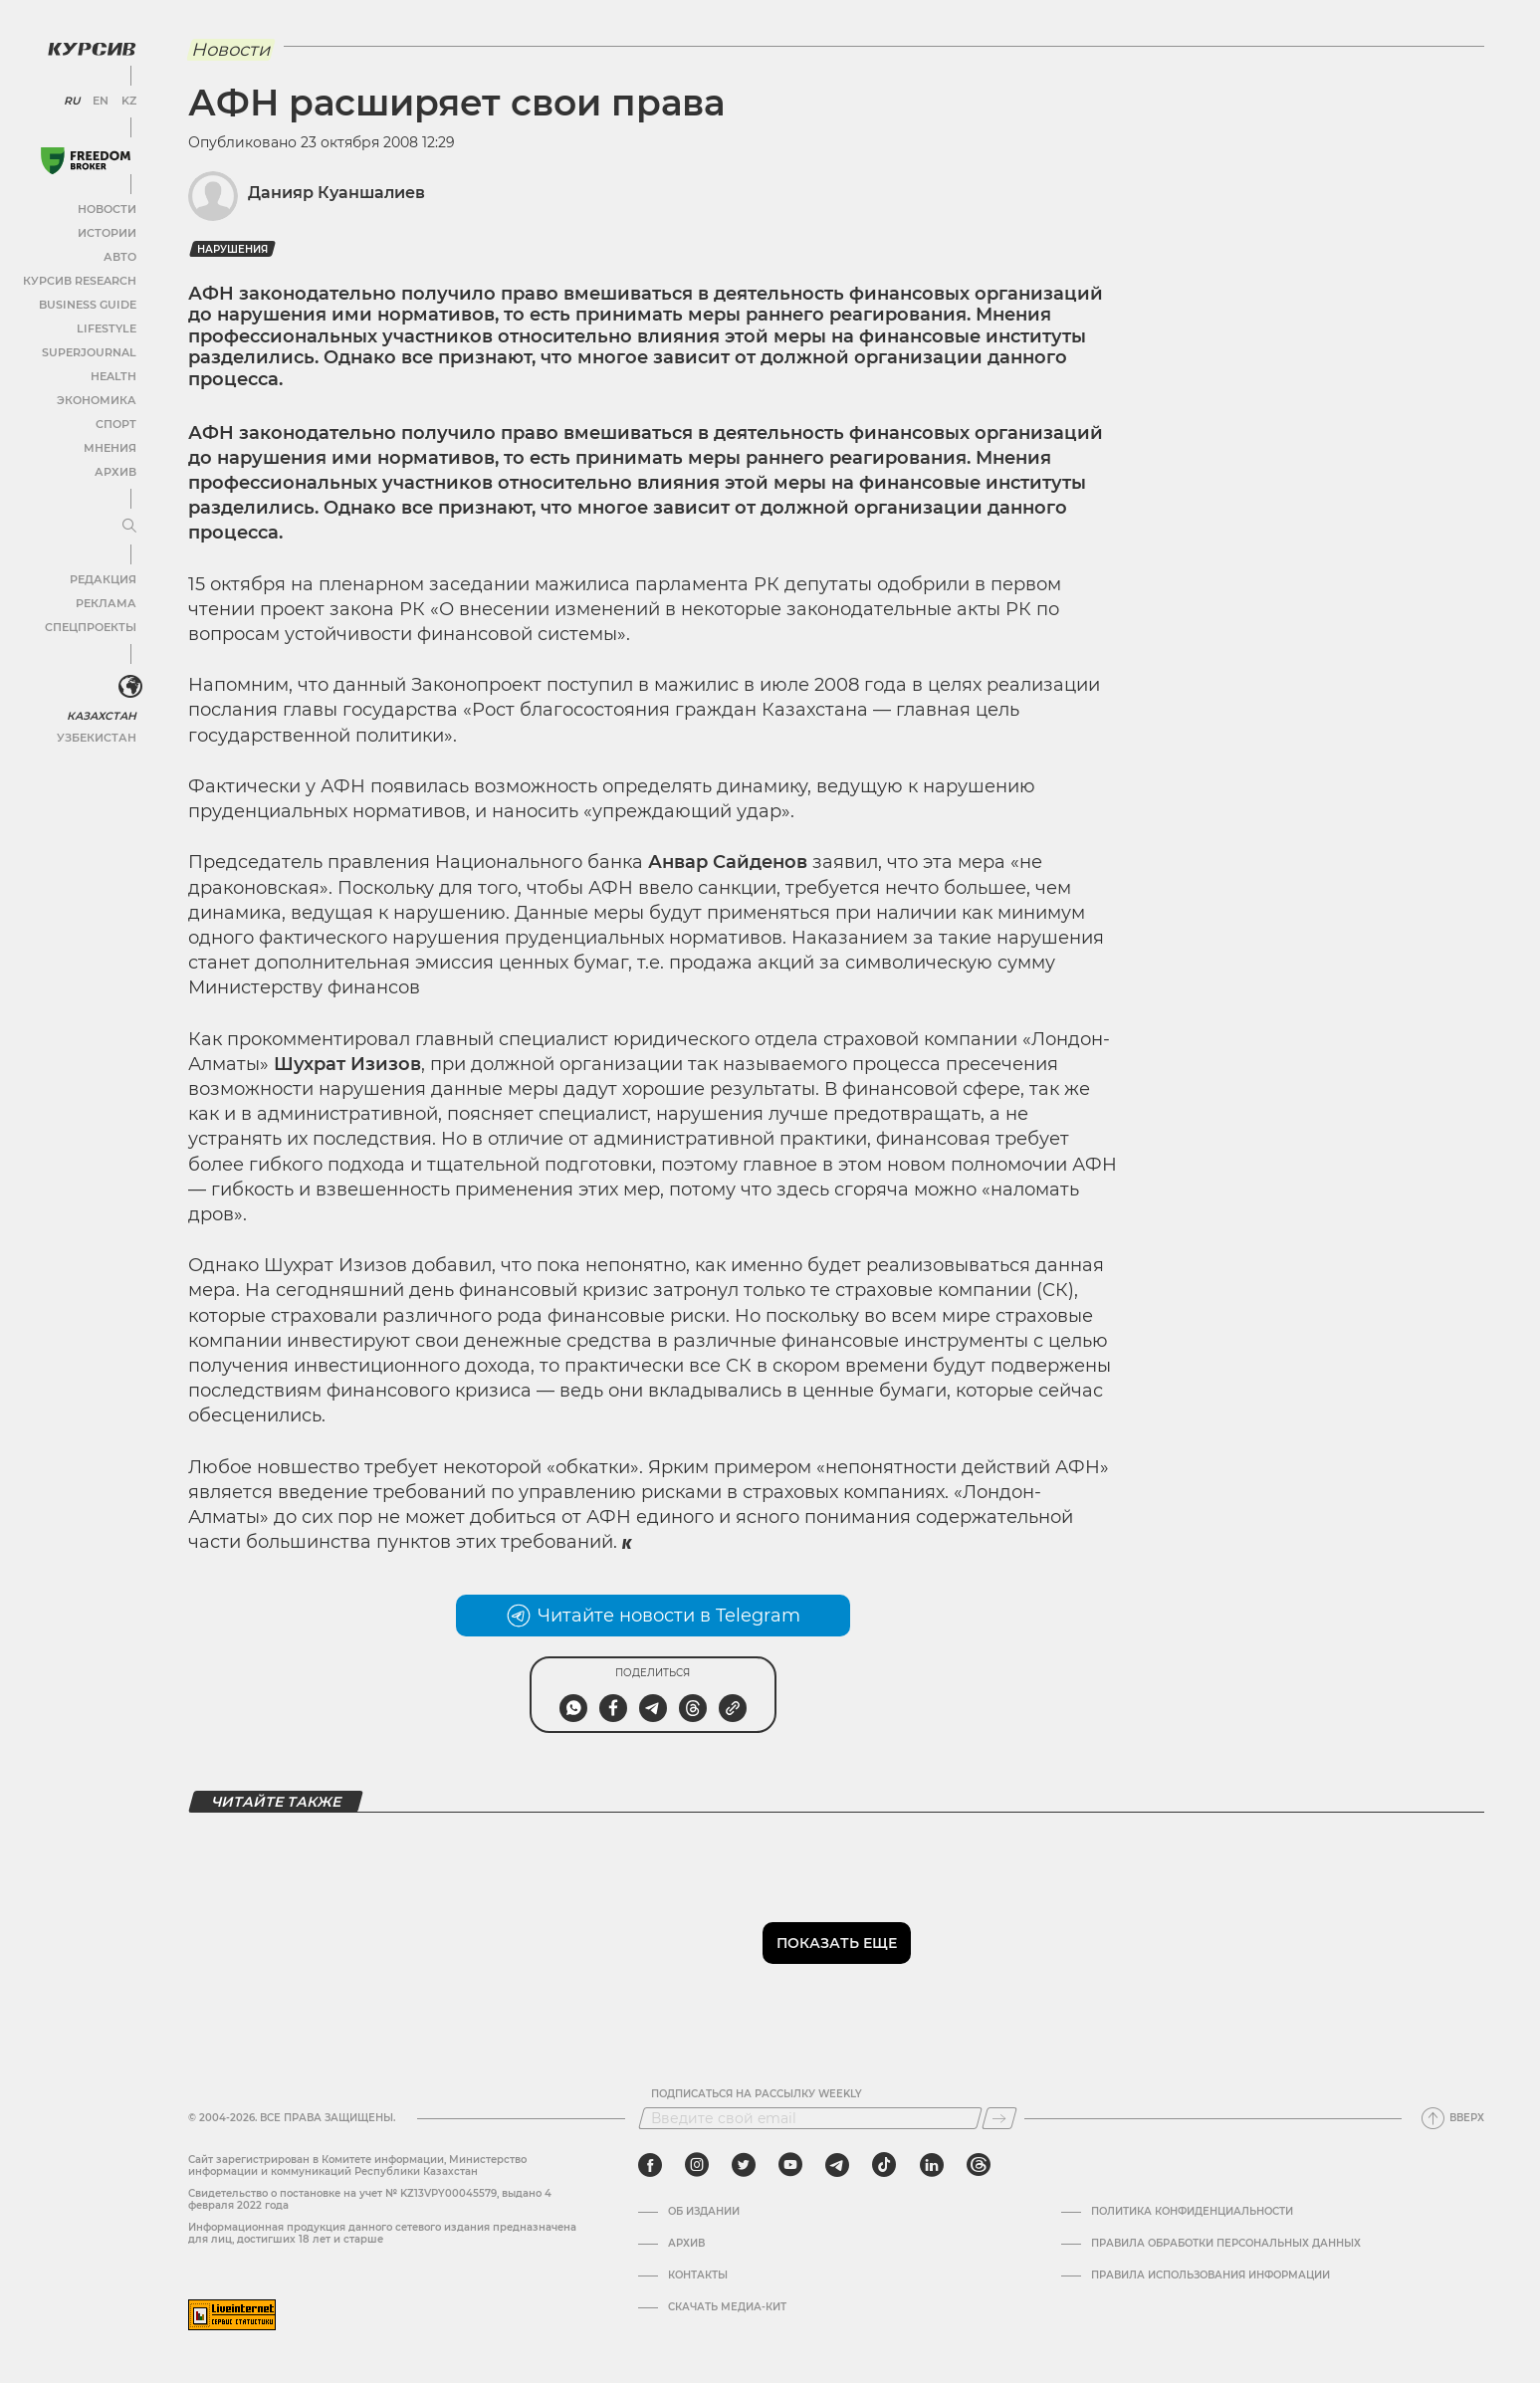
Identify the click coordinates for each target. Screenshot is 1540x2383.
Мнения (110, 446)
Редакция (104, 577)
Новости (108, 207)
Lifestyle (107, 327)
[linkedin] (931, 2165)
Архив (116, 470)
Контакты (698, 2275)
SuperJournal (92, 350)
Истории (108, 231)
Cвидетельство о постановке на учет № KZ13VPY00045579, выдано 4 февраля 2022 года (369, 2199)
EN (100, 100)
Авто (120, 255)
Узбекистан (99, 735)
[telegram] (837, 2165)
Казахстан (102, 713)
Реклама (107, 601)
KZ (127, 100)
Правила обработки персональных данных (1226, 2244)
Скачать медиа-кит (727, 2307)
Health (114, 374)
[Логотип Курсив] (89, 47)
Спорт (116, 422)
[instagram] (697, 2165)
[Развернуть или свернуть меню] (127, 525)
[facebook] (650, 2165)
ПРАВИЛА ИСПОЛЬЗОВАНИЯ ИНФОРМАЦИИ (1210, 2275)
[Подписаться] (999, 2118)
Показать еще (836, 1943)
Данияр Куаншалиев (336, 192)
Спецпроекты (93, 625)
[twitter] (744, 2165)
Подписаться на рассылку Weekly (756, 2094)
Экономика (99, 398)
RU (72, 100)
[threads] (978, 2165)
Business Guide (90, 303)
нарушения (232, 249)
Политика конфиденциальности (1192, 2212)
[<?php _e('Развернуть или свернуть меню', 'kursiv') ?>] (128, 685)
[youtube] (790, 2165)
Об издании (704, 2212)
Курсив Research (83, 279)
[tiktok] (884, 2165)
